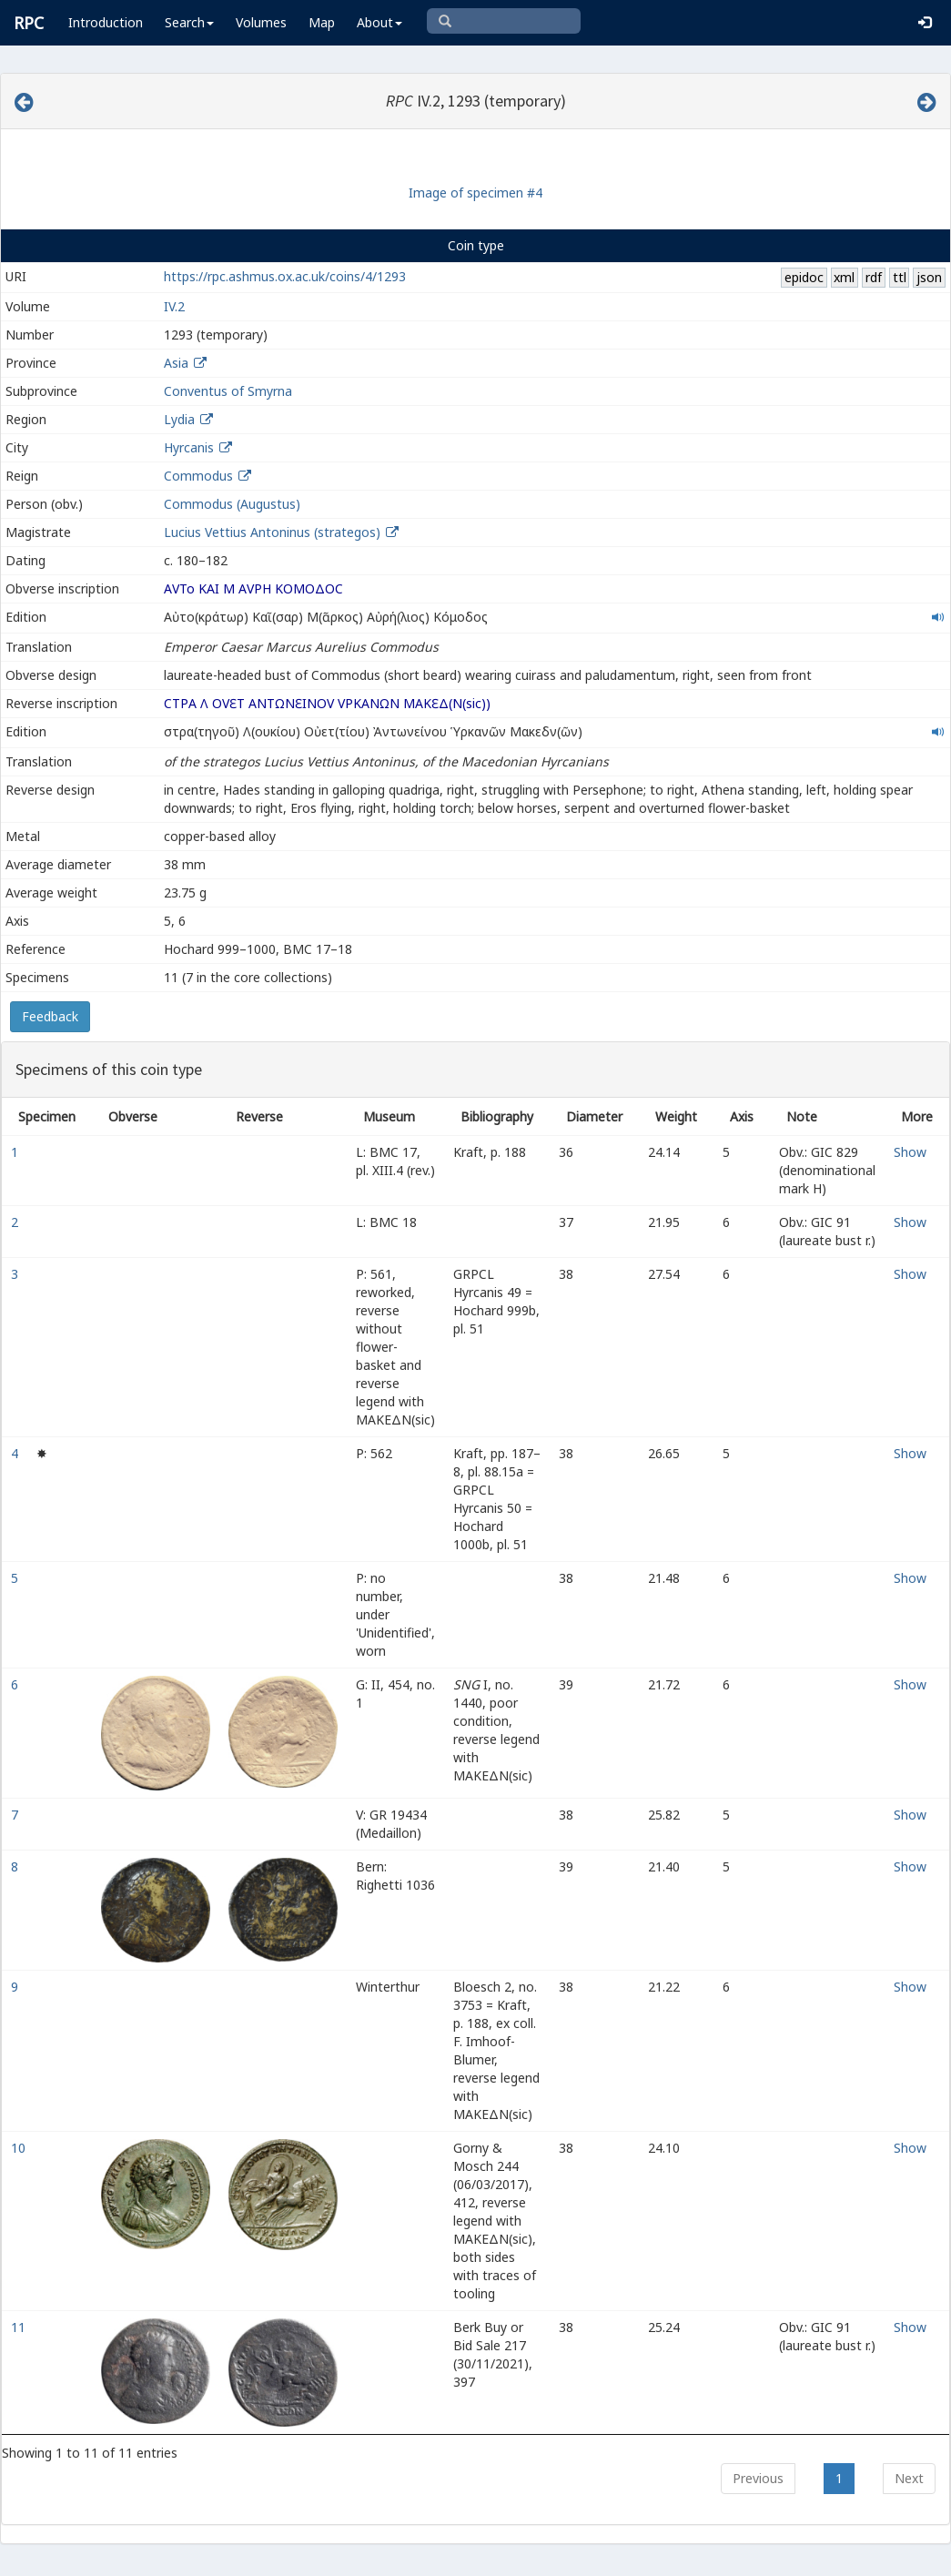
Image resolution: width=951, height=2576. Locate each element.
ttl (899, 277)
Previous (758, 2478)
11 (20, 2327)
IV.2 (174, 306)
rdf (873, 277)
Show (910, 1152)
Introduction (105, 22)
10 (20, 2147)
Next (909, 2478)
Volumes (261, 22)
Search (189, 22)
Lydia (179, 419)
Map (322, 22)
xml (844, 277)
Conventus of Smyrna (228, 391)
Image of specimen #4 (475, 192)
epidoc (804, 277)
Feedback (50, 1016)
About (379, 22)
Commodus (198, 475)
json (929, 277)
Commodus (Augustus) (232, 503)
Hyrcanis (189, 447)
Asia (176, 362)
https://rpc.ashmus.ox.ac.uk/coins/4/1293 (285, 276)
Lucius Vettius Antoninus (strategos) (274, 532)
